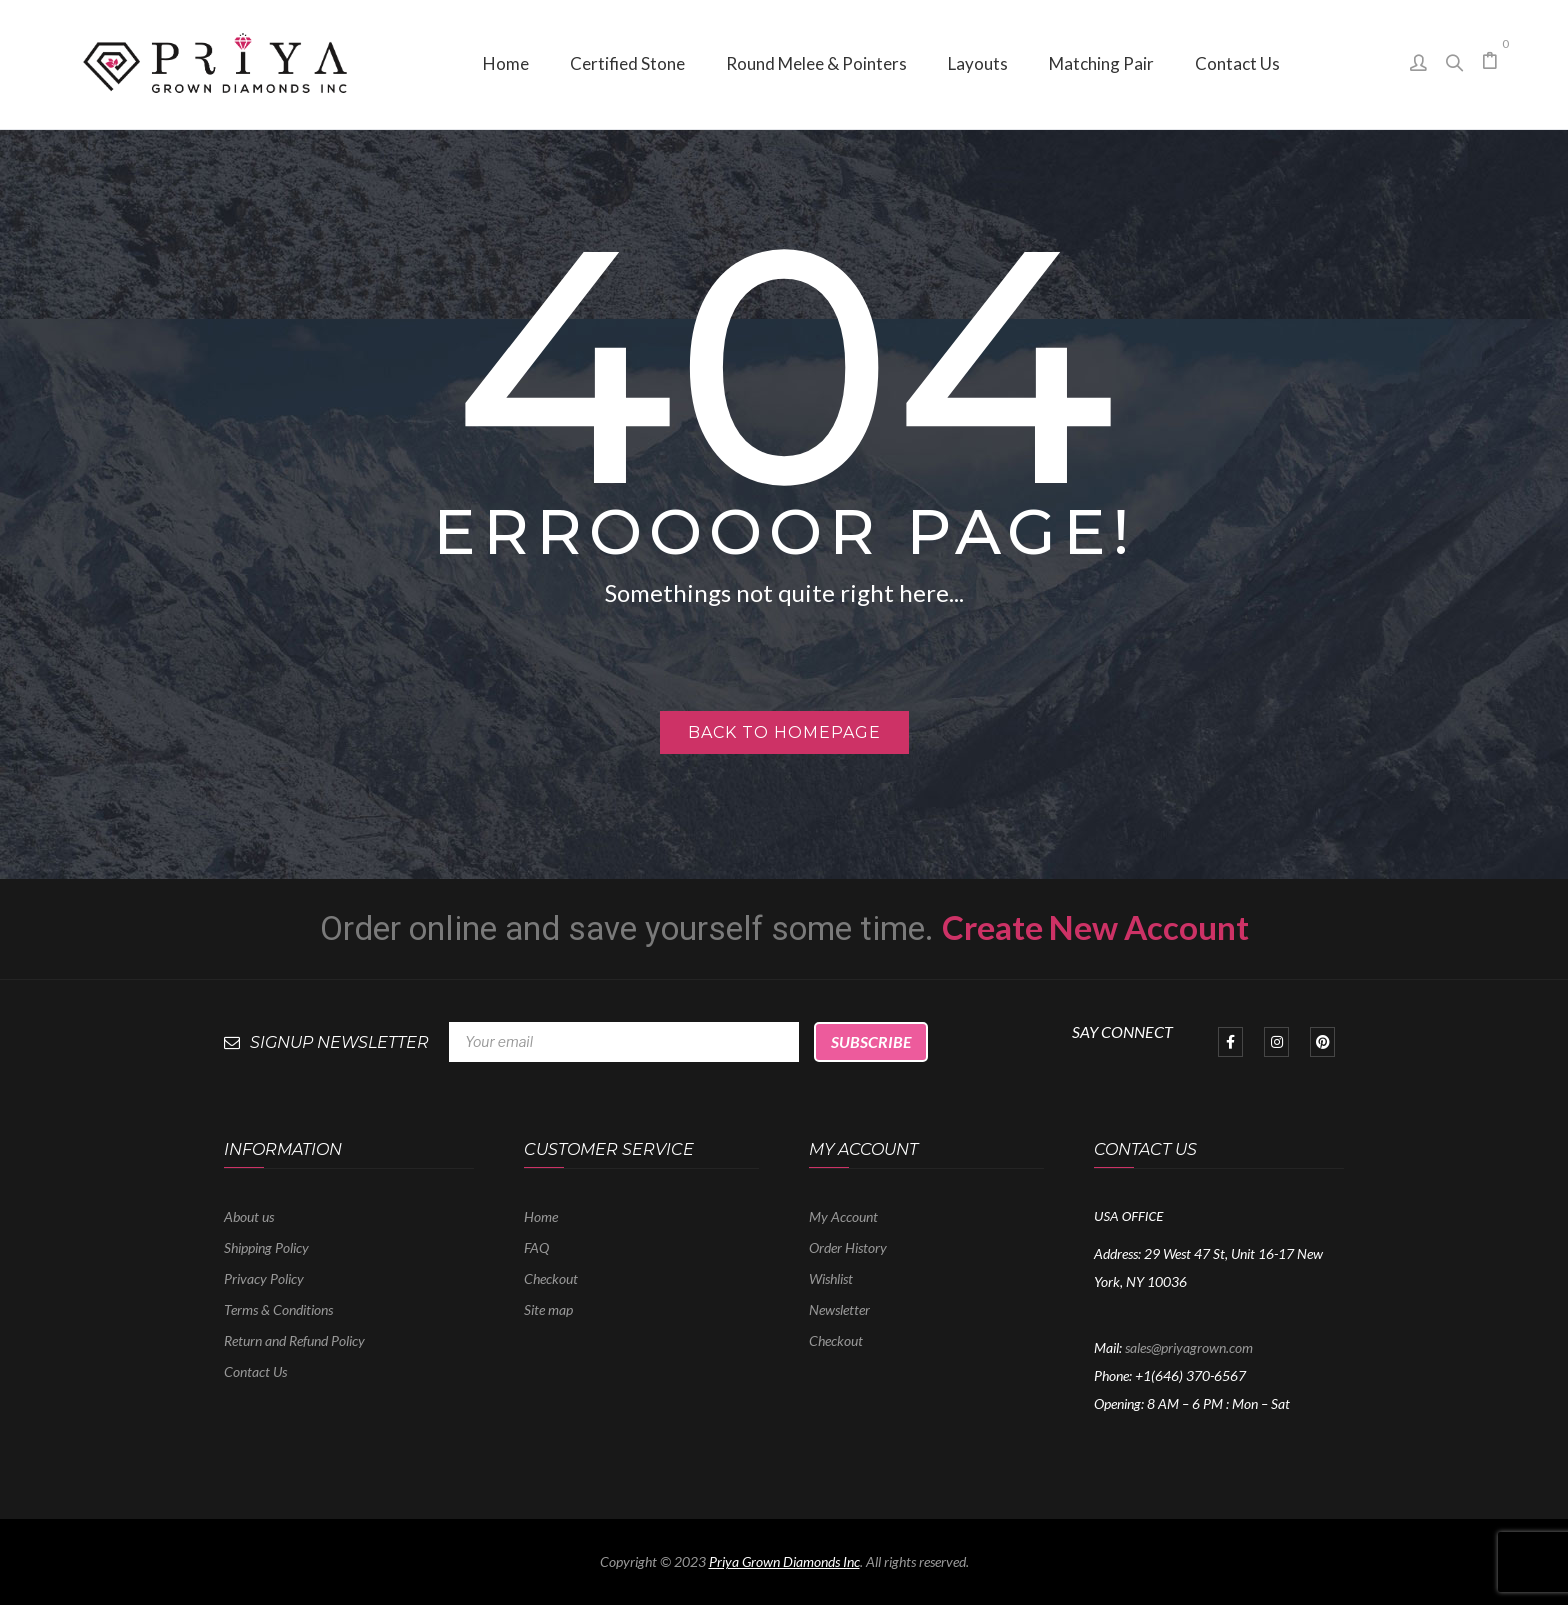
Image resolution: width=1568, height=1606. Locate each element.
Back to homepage (784, 732)
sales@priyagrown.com (1189, 1347)
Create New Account (1095, 927)
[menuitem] (506, 64)
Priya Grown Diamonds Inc (784, 1561)
